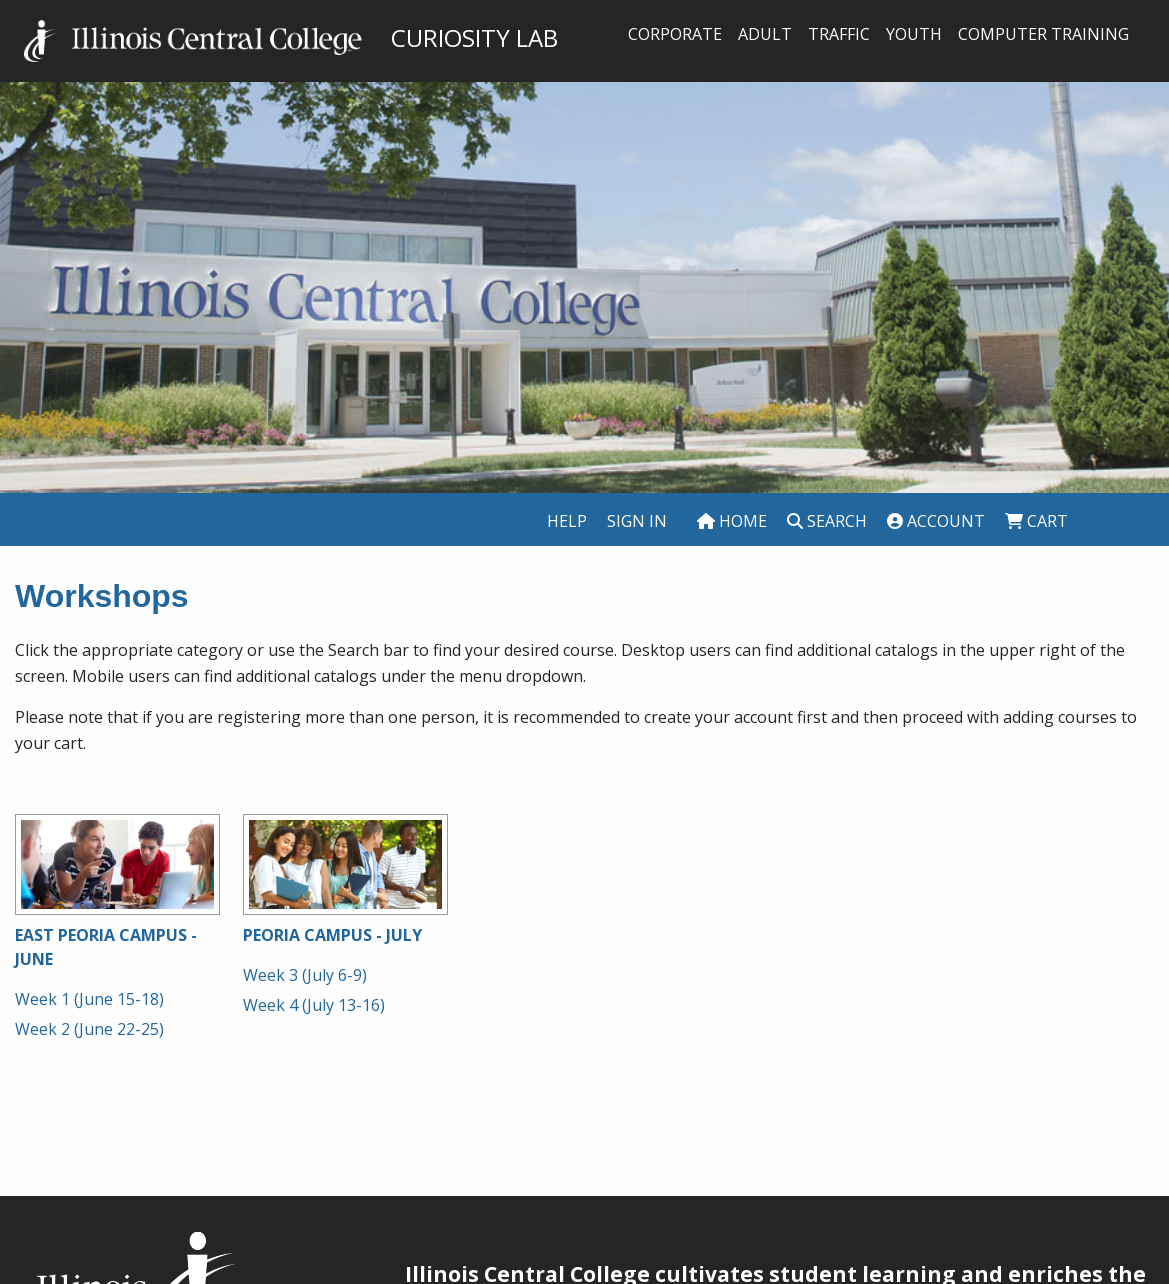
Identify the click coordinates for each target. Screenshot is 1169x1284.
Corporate (675, 34)
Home (732, 521)
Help (567, 521)
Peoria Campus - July (332, 935)
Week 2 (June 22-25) (89, 1029)
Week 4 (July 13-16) (314, 1005)
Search (827, 521)
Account (936, 521)
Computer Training (1043, 34)
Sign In (637, 521)
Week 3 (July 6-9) (305, 975)
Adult (765, 34)
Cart (1036, 521)
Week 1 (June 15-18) (89, 999)
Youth (914, 34)
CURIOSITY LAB (291, 37)
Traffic (839, 34)
